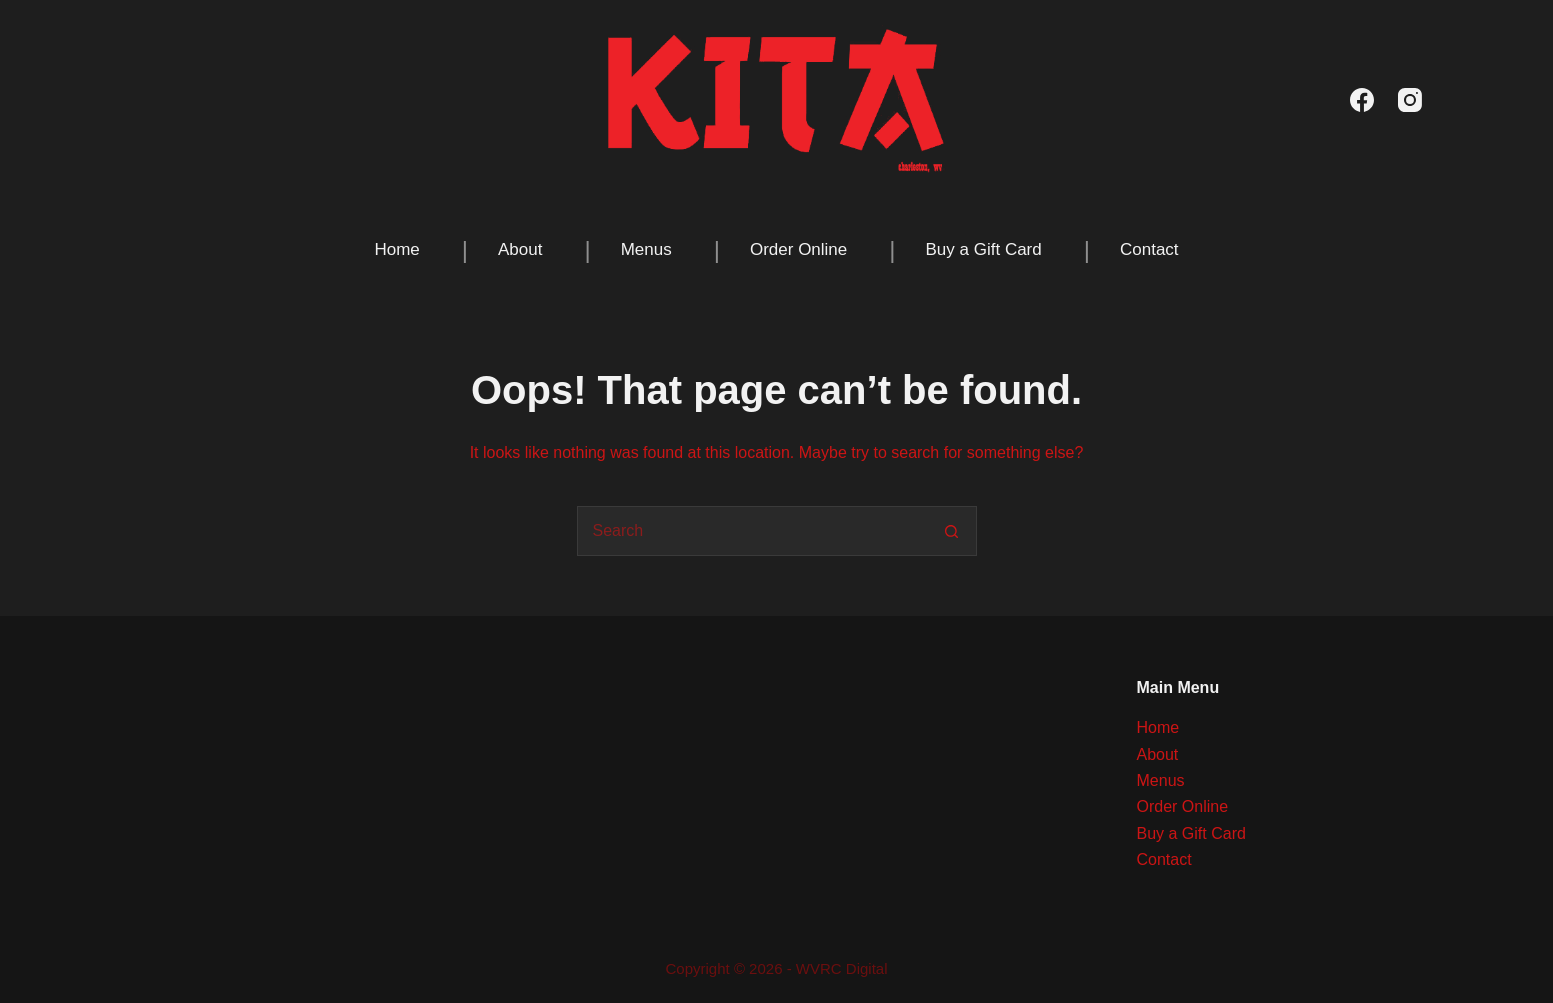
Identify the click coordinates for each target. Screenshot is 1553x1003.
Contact (1149, 249)
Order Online (798, 249)
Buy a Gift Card (984, 249)
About (520, 249)
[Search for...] (752, 531)
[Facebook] (1362, 100)
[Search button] (952, 531)
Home (396, 249)
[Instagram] (1410, 100)
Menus (646, 249)
